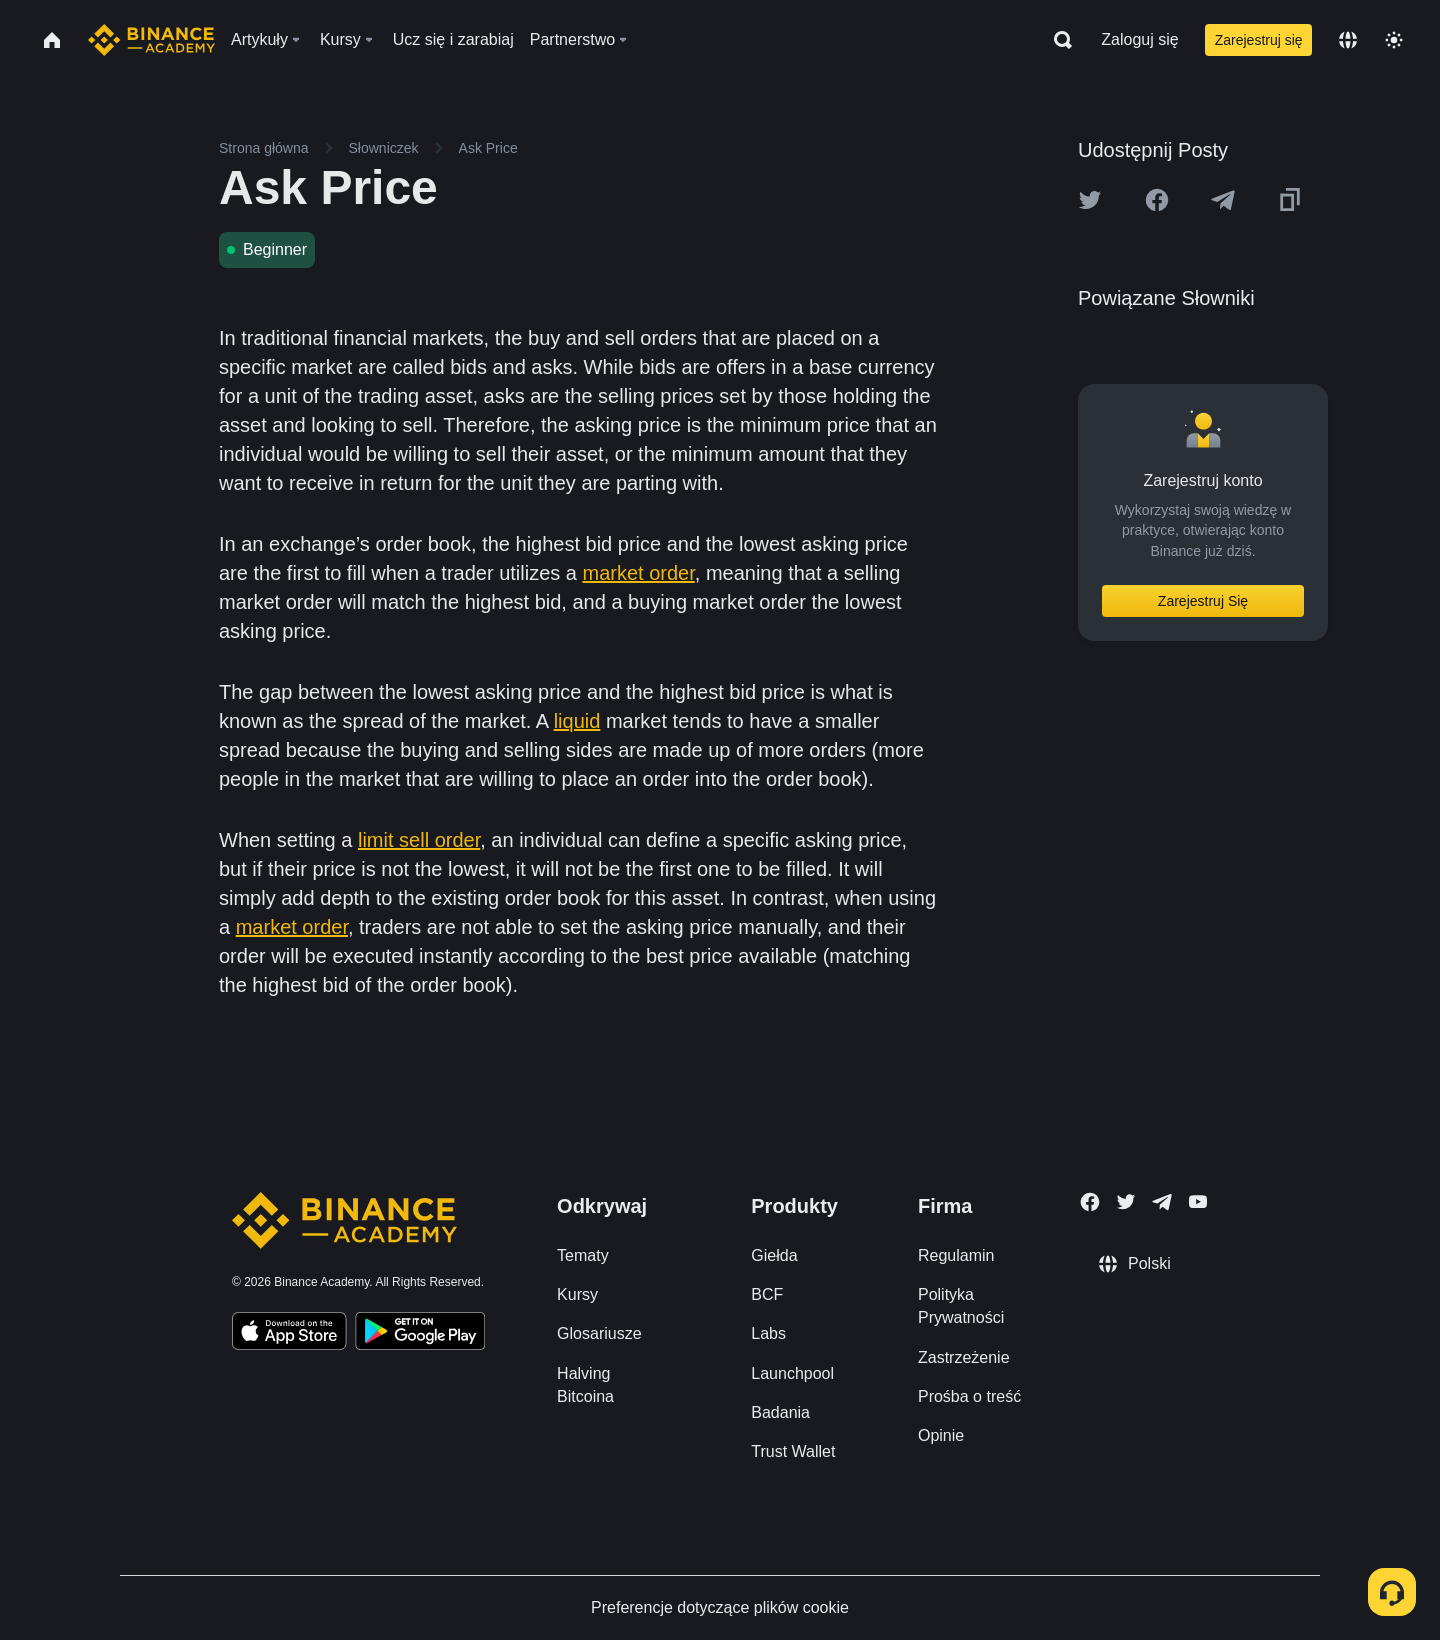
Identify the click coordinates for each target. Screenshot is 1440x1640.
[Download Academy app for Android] (420, 1334)
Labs (768, 1333)
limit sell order (419, 840)
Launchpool (792, 1373)
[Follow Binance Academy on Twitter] (1126, 1202)
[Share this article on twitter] (1090, 200)
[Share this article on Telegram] (1223, 200)
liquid (577, 721)
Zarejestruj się (1259, 40)
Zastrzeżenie (964, 1357)
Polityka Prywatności (961, 1306)
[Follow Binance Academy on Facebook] (1090, 1202)
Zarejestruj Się (1203, 601)
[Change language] (1348, 40)
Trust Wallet (793, 1451)
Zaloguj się (1139, 39)
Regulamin (956, 1255)
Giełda (774, 1255)
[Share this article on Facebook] (1157, 200)
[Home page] (151, 40)
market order (639, 573)
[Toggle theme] (1394, 40)
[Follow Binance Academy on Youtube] (1198, 1201)
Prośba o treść (969, 1396)
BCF (767, 1294)
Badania (780, 1412)
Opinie (941, 1435)
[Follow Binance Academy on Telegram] (1162, 1202)
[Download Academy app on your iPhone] (289, 1334)
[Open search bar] (1057, 40)
